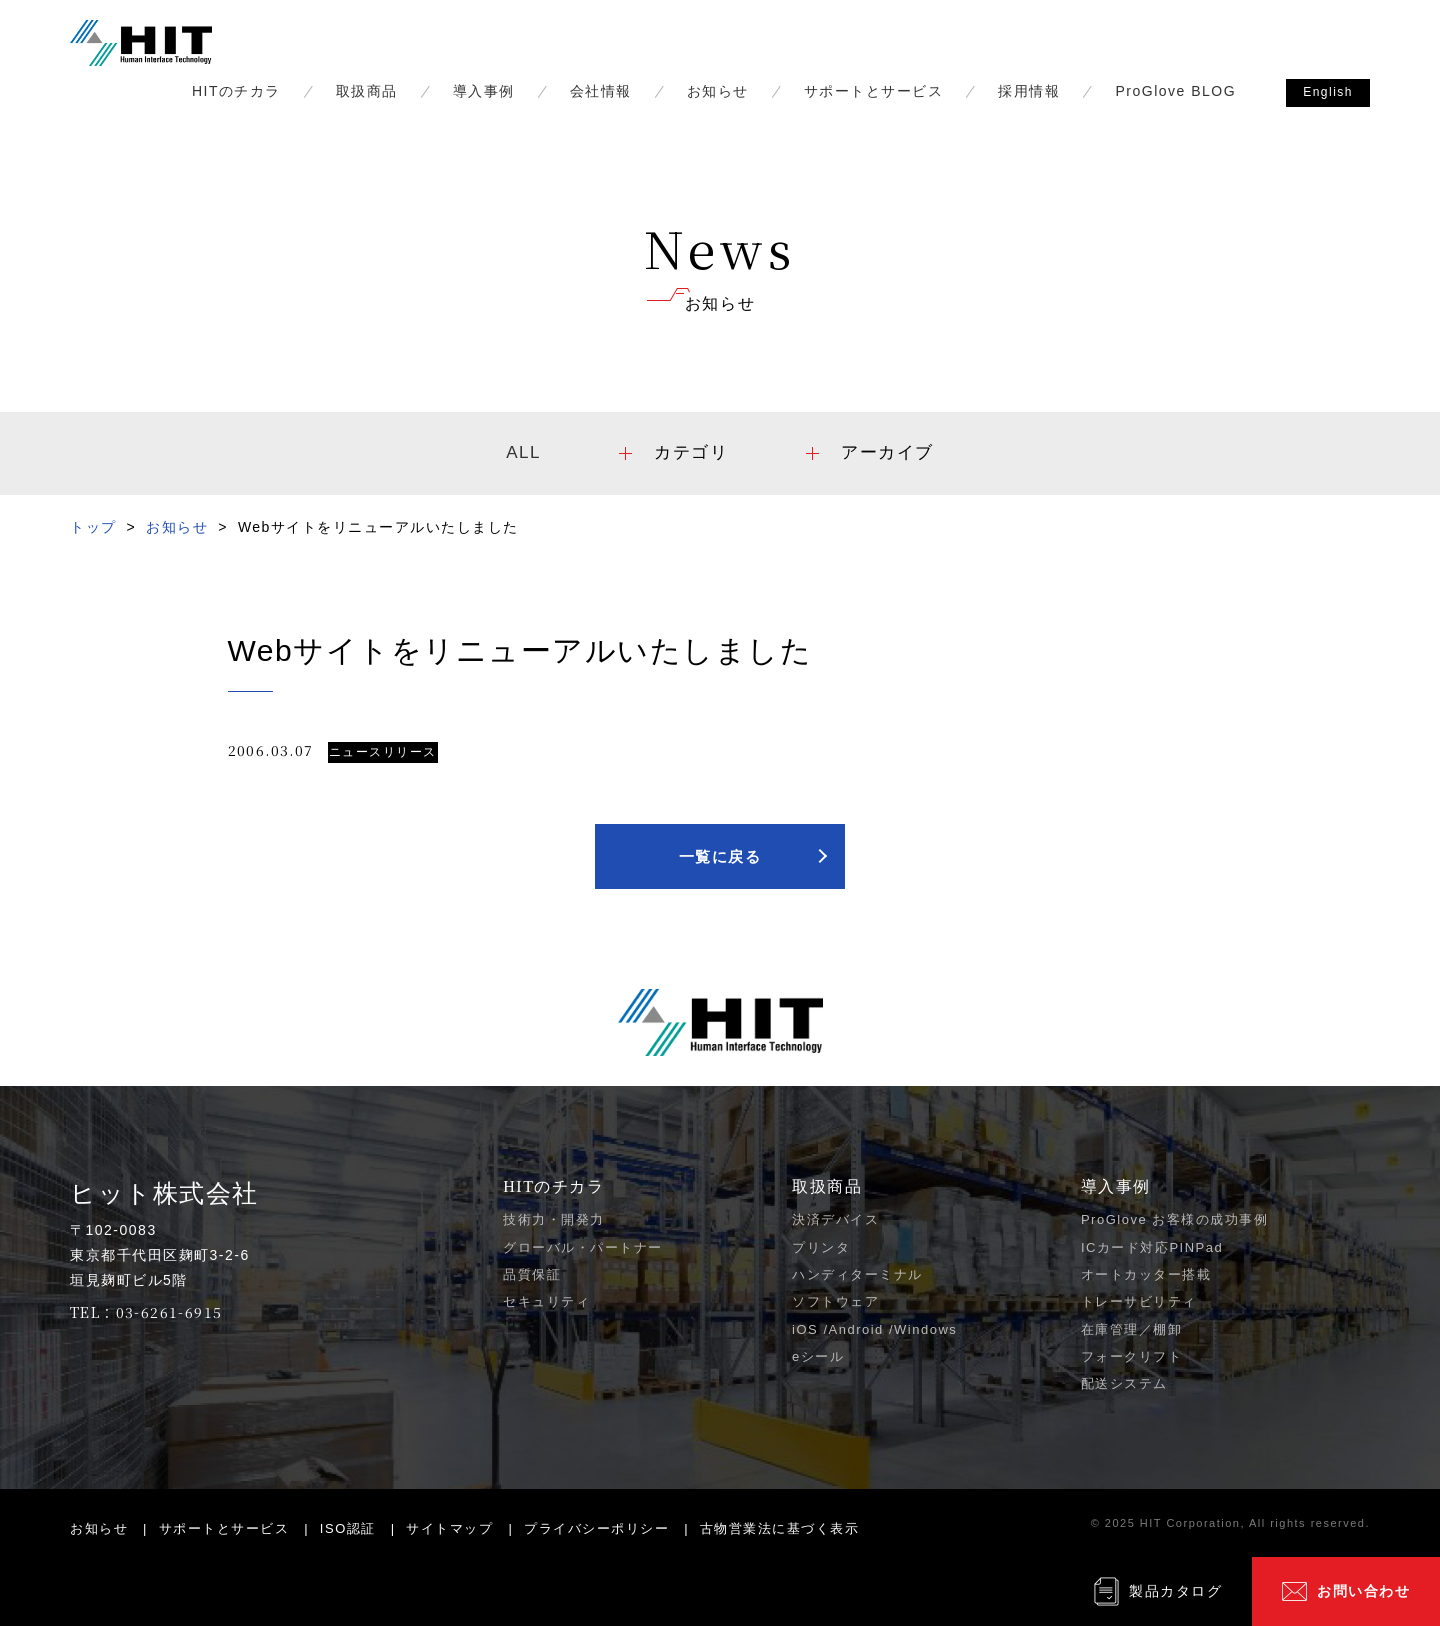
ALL (523, 452)
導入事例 (484, 91)
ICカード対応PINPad (1152, 1247)
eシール (818, 1356)
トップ (93, 527)
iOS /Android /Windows (874, 1329)
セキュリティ (546, 1301)
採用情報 (1029, 91)
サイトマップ (449, 1528)
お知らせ (718, 91)
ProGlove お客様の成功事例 (1174, 1219)
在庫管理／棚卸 (1132, 1329)
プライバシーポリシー (596, 1528)
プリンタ (821, 1247)
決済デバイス (835, 1219)
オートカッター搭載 (1146, 1274)
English (1328, 92)
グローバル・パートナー (583, 1247)
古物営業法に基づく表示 (780, 1528)
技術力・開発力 (554, 1219)
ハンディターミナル (857, 1274)
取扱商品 (367, 91)
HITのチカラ (236, 91)
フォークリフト (1132, 1356)
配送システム (1124, 1383)
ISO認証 (348, 1528)
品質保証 (532, 1274)
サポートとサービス (874, 91)
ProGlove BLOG (1175, 91)
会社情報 (601, 91)
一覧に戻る (720, 856)
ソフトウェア (835, 1301)
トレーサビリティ (1139, 1301)
